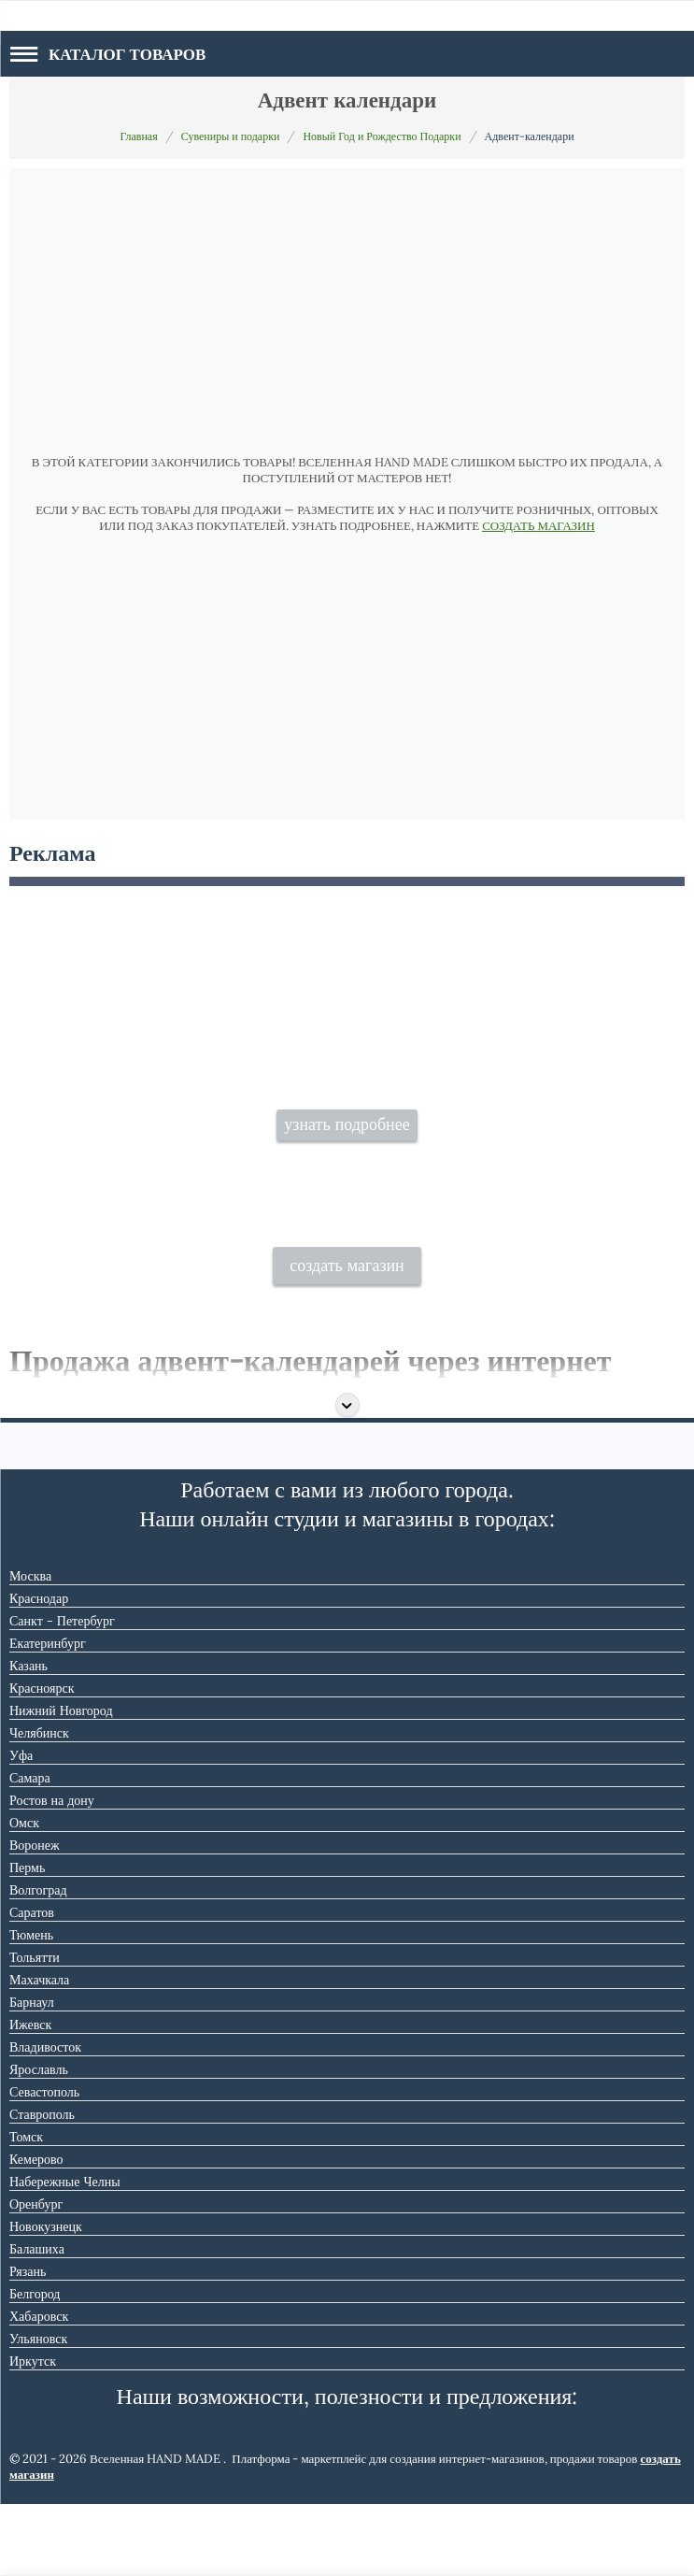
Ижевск (30, 2096)
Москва (30, 1647)
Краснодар (38, 1670)
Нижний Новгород (61, 1782)
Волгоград (38, 1961)
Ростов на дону (51, 1872)
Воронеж (34, 1917)
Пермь (27, 1939)
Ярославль (38, 2141)
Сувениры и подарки (230, 136)
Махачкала (39, 2051)
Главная (138, 136)
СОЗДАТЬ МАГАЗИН (538, 526)
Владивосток (45, 2119)
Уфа (21, 1827)
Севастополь (44, 2163)
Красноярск (41, 1760)
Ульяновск (38, 2410)
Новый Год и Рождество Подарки (381, 136)
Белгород (34, 2365)
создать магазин (347, 1338)
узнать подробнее (346, 1160)
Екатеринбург (47, 1715)
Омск (24, 1894)
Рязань (27, 2343)
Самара (29, 1849)
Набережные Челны (64, 2253)
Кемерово (36, 2231)
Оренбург (36, 2276)
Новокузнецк (45, 2298)
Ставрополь (42, 2186)
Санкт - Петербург (62, 1692)
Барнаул (31, 2074)
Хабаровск (38, 2388)
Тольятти (34, 2029)
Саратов (31, 1984)
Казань (28, 1737)
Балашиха (36, 2320)
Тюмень (31, 2006)
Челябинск (39, 1804)
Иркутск (32, 2433)
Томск (26, 2208)
